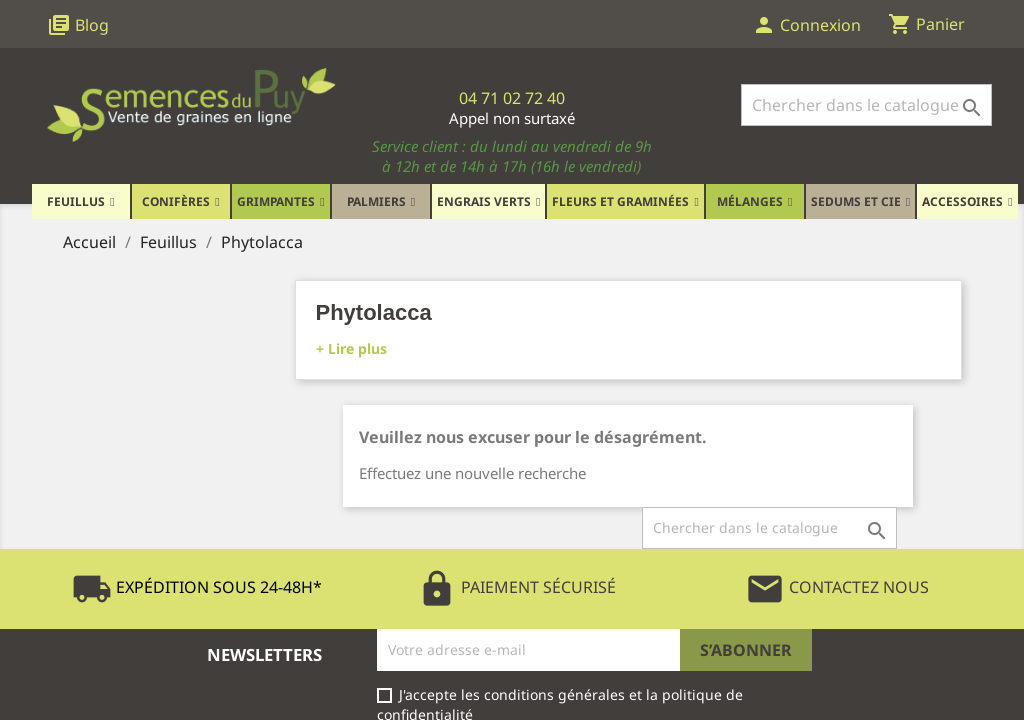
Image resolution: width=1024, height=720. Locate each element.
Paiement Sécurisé (516, 587)
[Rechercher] (866, 105)
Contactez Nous (837, 587)
